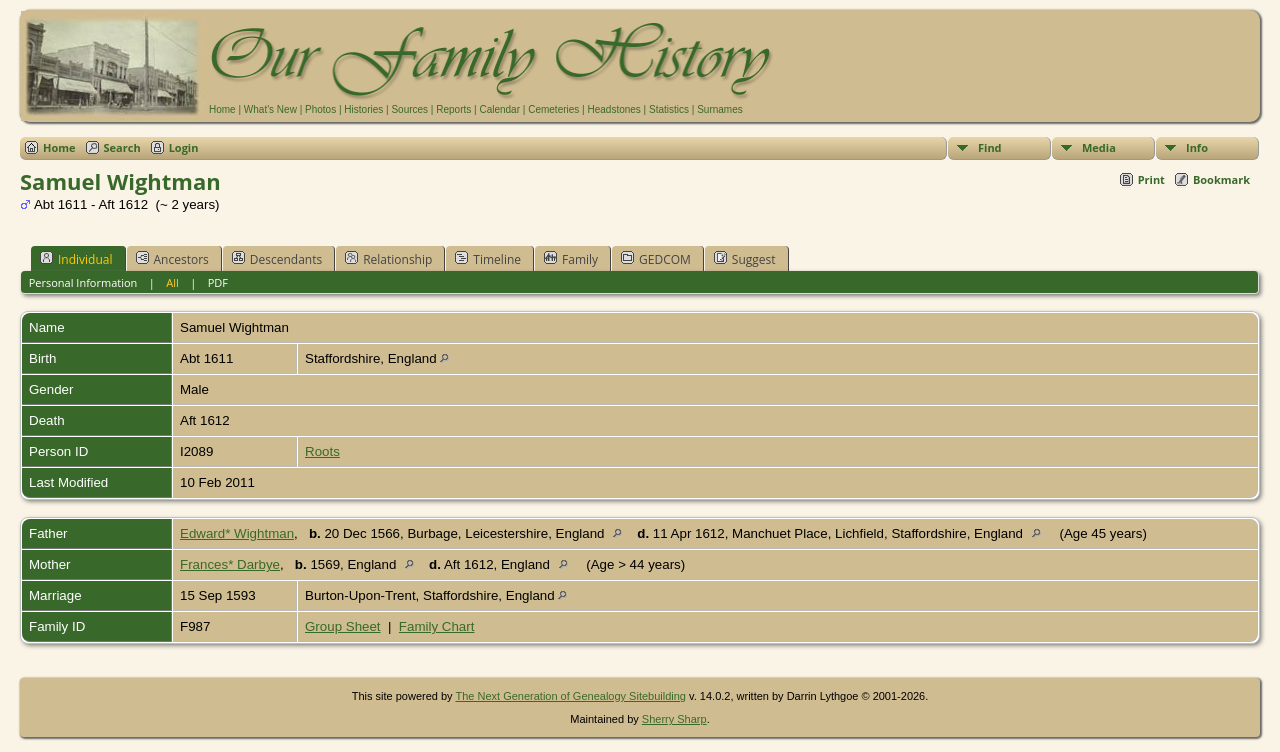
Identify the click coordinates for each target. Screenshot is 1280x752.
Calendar (499, 109)
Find (990, 147)
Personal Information (83, 282)
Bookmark (1221, 179)
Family (571, 259)
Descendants (277, 259)
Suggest (745, 259)
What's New (270, 109)
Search (122, 147)
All (172, 282)
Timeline (488, 259)
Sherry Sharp (674, 719)
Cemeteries (553, 109)
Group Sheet (343, 626)
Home (222, 109)
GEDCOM (656, 259)
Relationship (388, 259)
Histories (363, 109)
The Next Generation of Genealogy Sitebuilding (570, 696)
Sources (409, 109)
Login (184, 147)
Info (1197, 147)
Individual (76, 259)
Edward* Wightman (237, 533)
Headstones (613, 109)
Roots (322, 451)
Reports (453, 109)
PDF (218, 282)
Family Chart (437, 626)
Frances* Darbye (230, 564)
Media (1099, 147)
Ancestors (172, 259)
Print (1151, 179)
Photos (320, 109)
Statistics (669, 109)
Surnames (720, 109)
